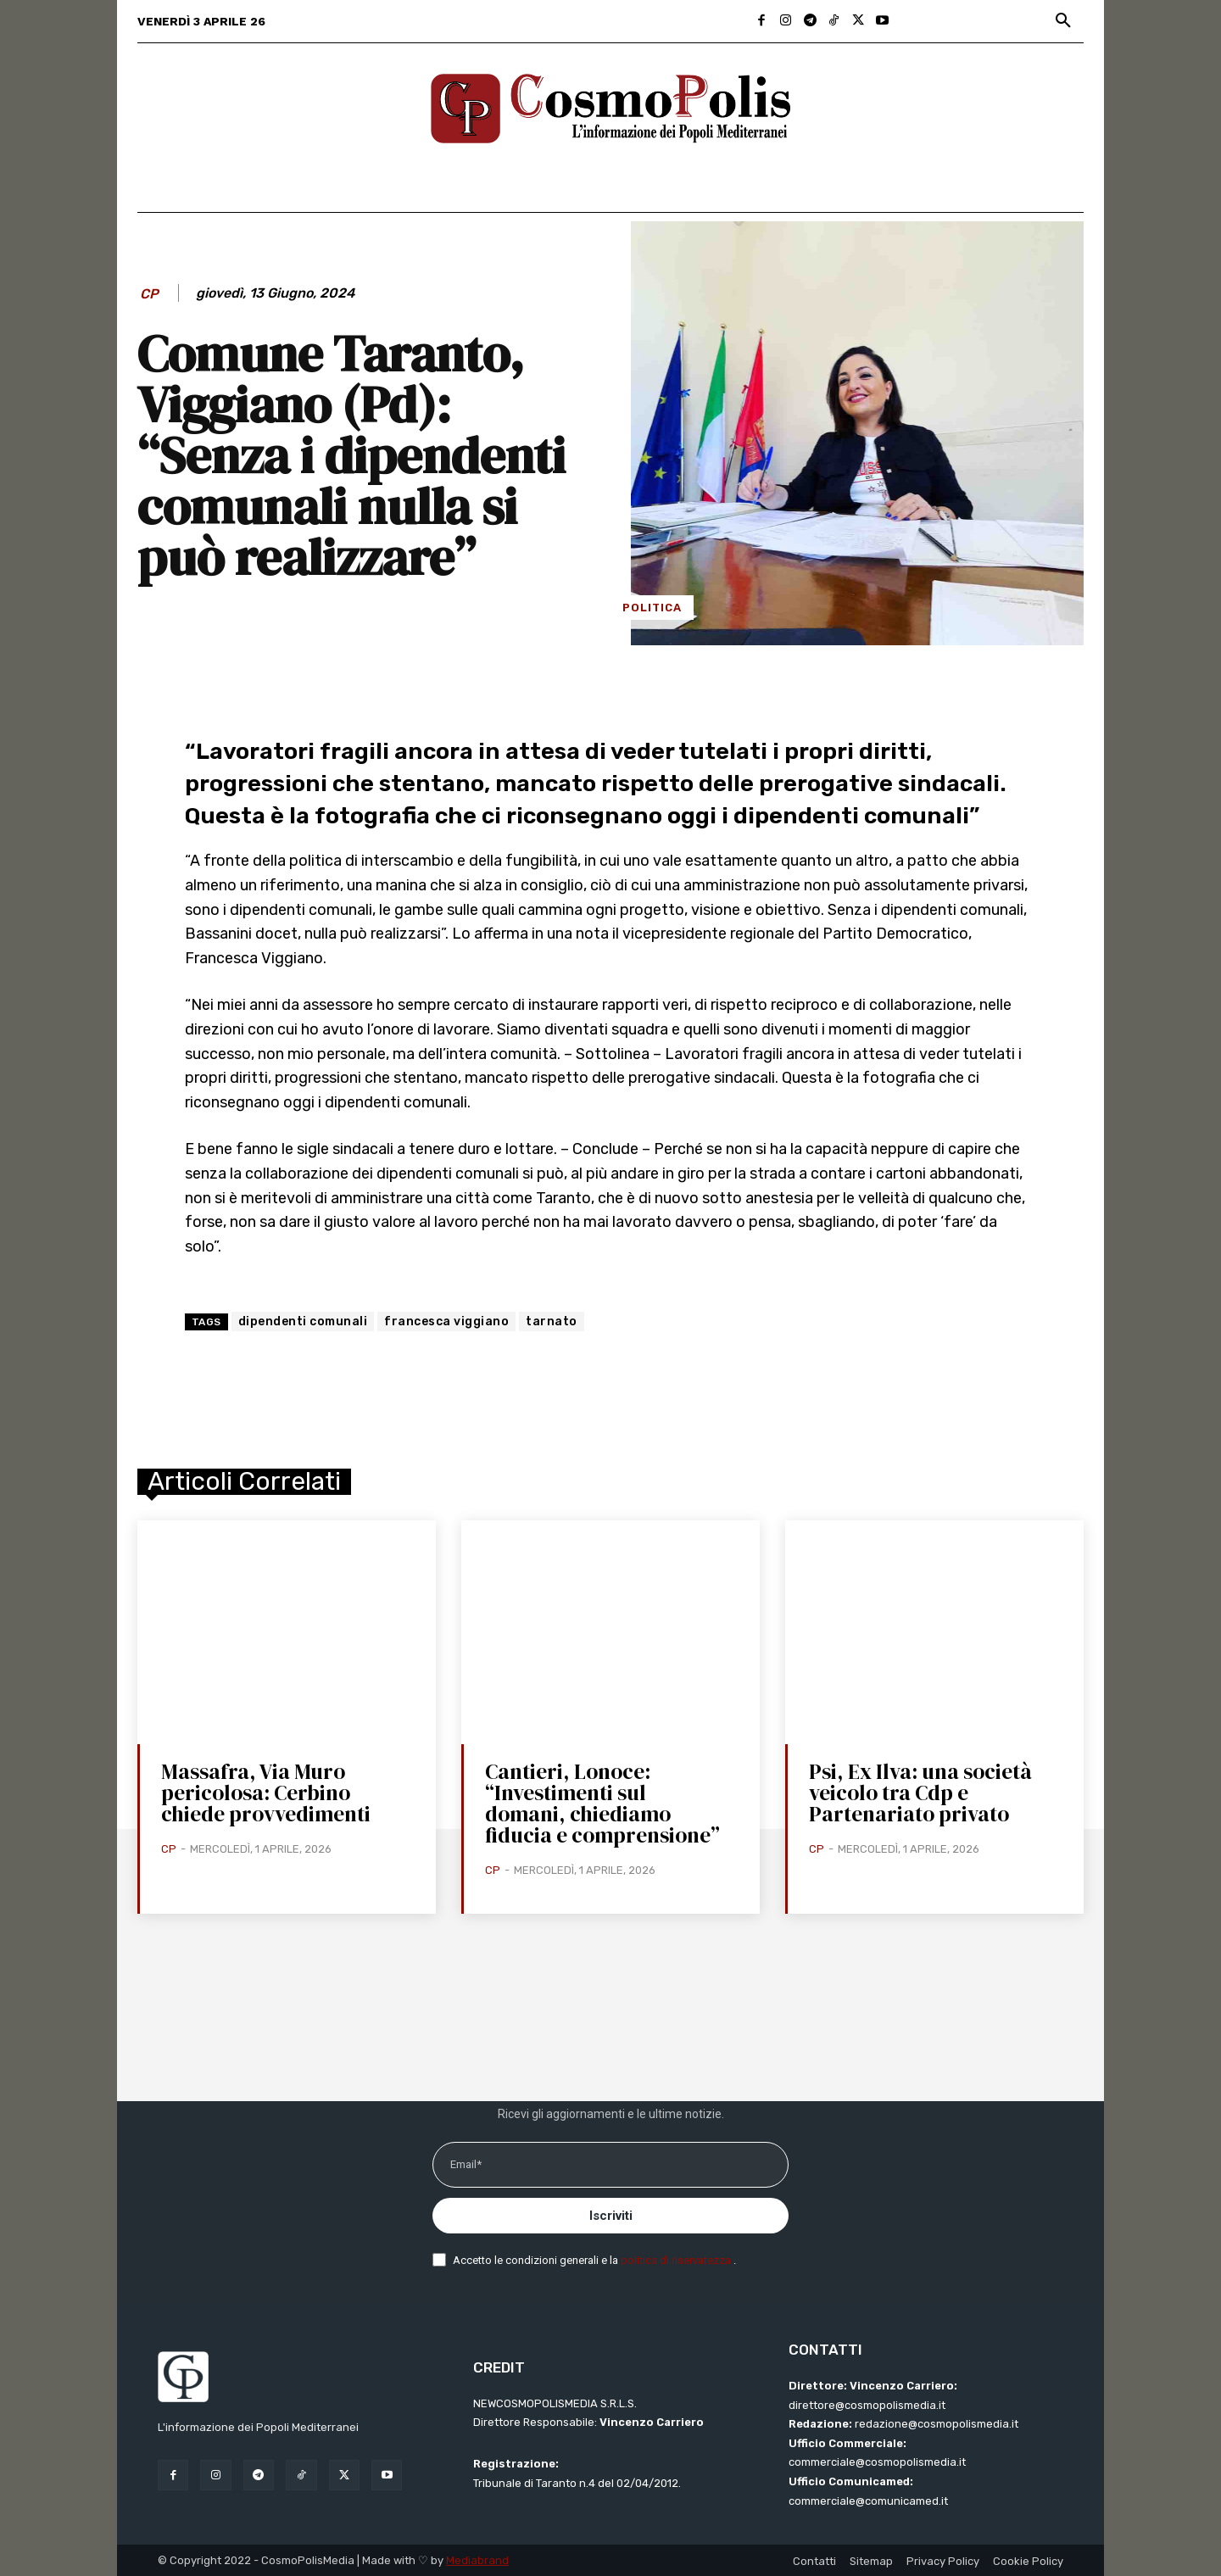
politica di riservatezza (677, 2260)
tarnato (551, 1321)
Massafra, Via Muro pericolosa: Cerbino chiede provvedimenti (266, 1792)
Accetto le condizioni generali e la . (594, 2260)
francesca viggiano (446, 1321)
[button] (1063, 21)
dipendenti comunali (303, 1321)
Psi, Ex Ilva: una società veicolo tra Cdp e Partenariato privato (920, 1792)
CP (149, 294)
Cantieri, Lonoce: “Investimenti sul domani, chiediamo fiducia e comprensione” (602, 1803)
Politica (652, 607)
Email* (466, 2164)
